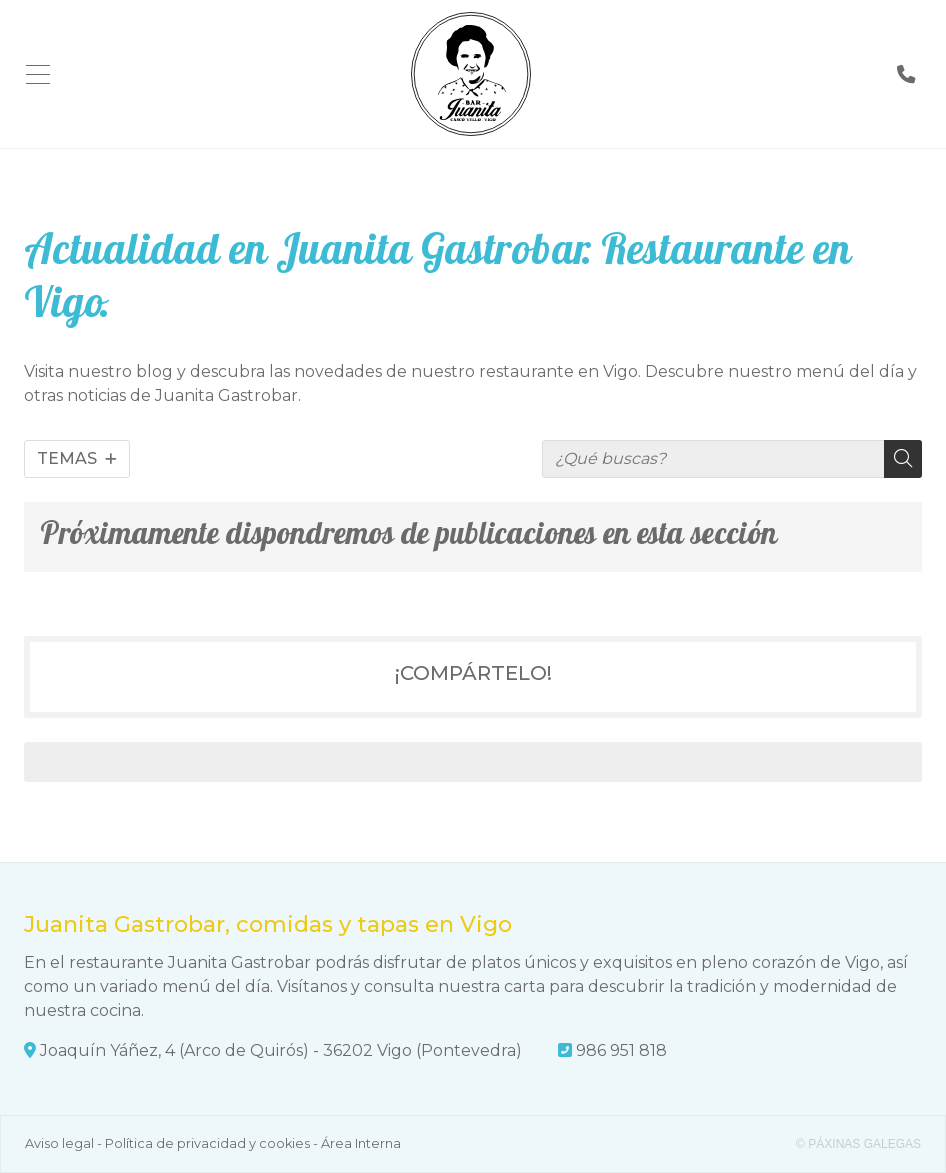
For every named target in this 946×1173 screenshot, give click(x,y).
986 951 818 (621, 1050)
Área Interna (361, 1143)
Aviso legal (59, 1143)
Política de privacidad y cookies (207, 1143)
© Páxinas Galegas (858, 1144)
